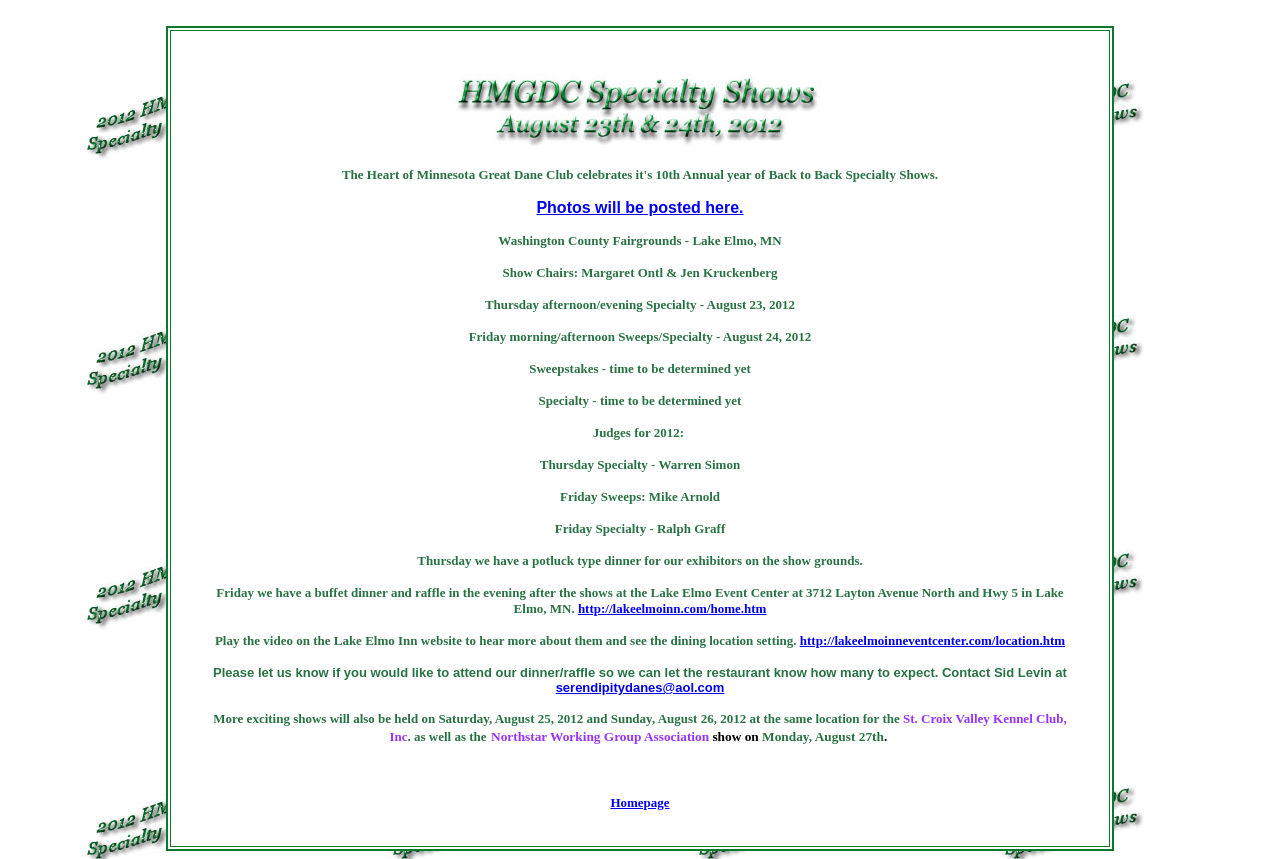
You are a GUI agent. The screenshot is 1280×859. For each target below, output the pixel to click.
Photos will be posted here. (639, 207)
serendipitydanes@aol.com (640, 687)
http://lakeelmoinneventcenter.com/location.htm (932, 640)
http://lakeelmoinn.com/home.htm (672, 608)
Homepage (639, 802)
